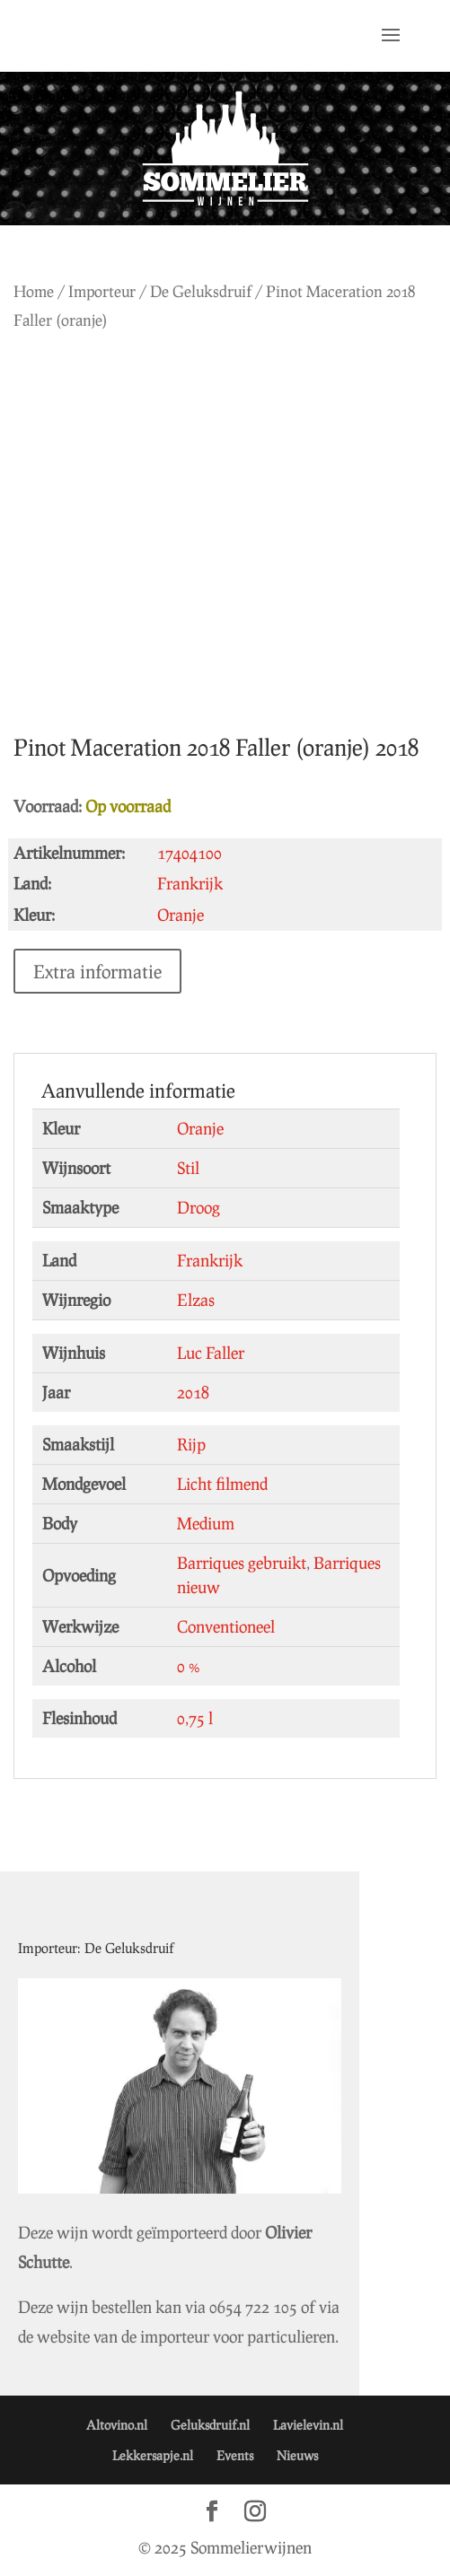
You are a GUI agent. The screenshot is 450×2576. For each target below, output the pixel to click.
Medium (205, 1523)
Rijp (191, 1444)
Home (33, 291)
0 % (188, 1666)
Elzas (196, 1300)
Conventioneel (226, 1626)
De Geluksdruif (200, 291)
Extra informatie (97, 971)
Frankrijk (210, 1260)
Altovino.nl (116, 2424)
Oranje (200, 1128)
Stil (188, 1168)
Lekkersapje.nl (152, 2455)
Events (234, 2455)
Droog (198, 1207)
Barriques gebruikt (241, 1563)
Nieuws (297, 2455)
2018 (193, 1392)
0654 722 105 (253, 2307)
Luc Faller (210, 1352)
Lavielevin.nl (308, 2424)
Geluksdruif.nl (210, 2424)
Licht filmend (222, 1484)
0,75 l (195, 1718)
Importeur (102, 291)
